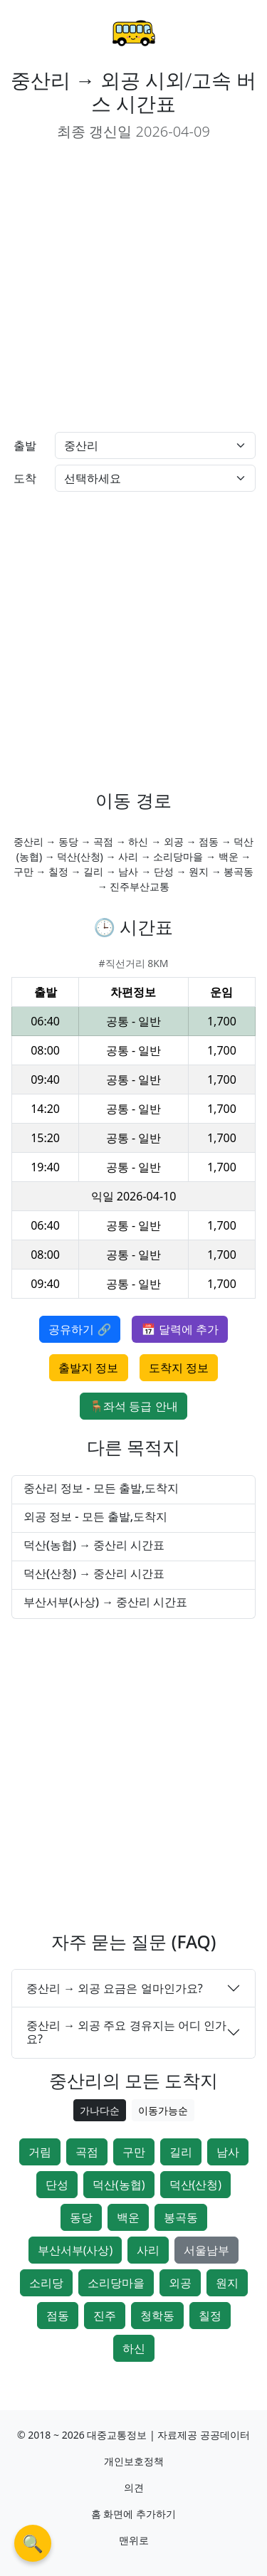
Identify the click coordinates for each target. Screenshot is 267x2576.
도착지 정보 (179, 1368)
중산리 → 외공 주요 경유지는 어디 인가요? (126, 2032)
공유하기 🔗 (79, 1329)
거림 (39, 2152)
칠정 (210, 2315)
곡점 (86, 2152)
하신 (133, 2348)
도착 (25, 478)
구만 (133, 2152)
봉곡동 (181, 2217)
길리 (180, 2152)
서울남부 (206, 2250)
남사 (227, 2152)
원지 (227, 2283)
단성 (57, 2184)
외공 (180, 2283)
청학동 (157, 2315)
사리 (148, 2250)
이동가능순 (163, 2110)
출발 (25, 445)
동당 (81, 2217)
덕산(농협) (119, 2184)
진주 (104, 2315)
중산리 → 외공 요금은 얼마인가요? (114, 1988)
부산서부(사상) (75, 2250)
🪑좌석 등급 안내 (133, 1406)
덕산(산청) (195, 2184)
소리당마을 (116, 2283)
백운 (128, 2217)
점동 (57, 2315)
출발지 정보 (88, 1368)
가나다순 (100, 2110)
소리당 (46, 2283)
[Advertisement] (133, 287)
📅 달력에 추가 (179, 1329)
